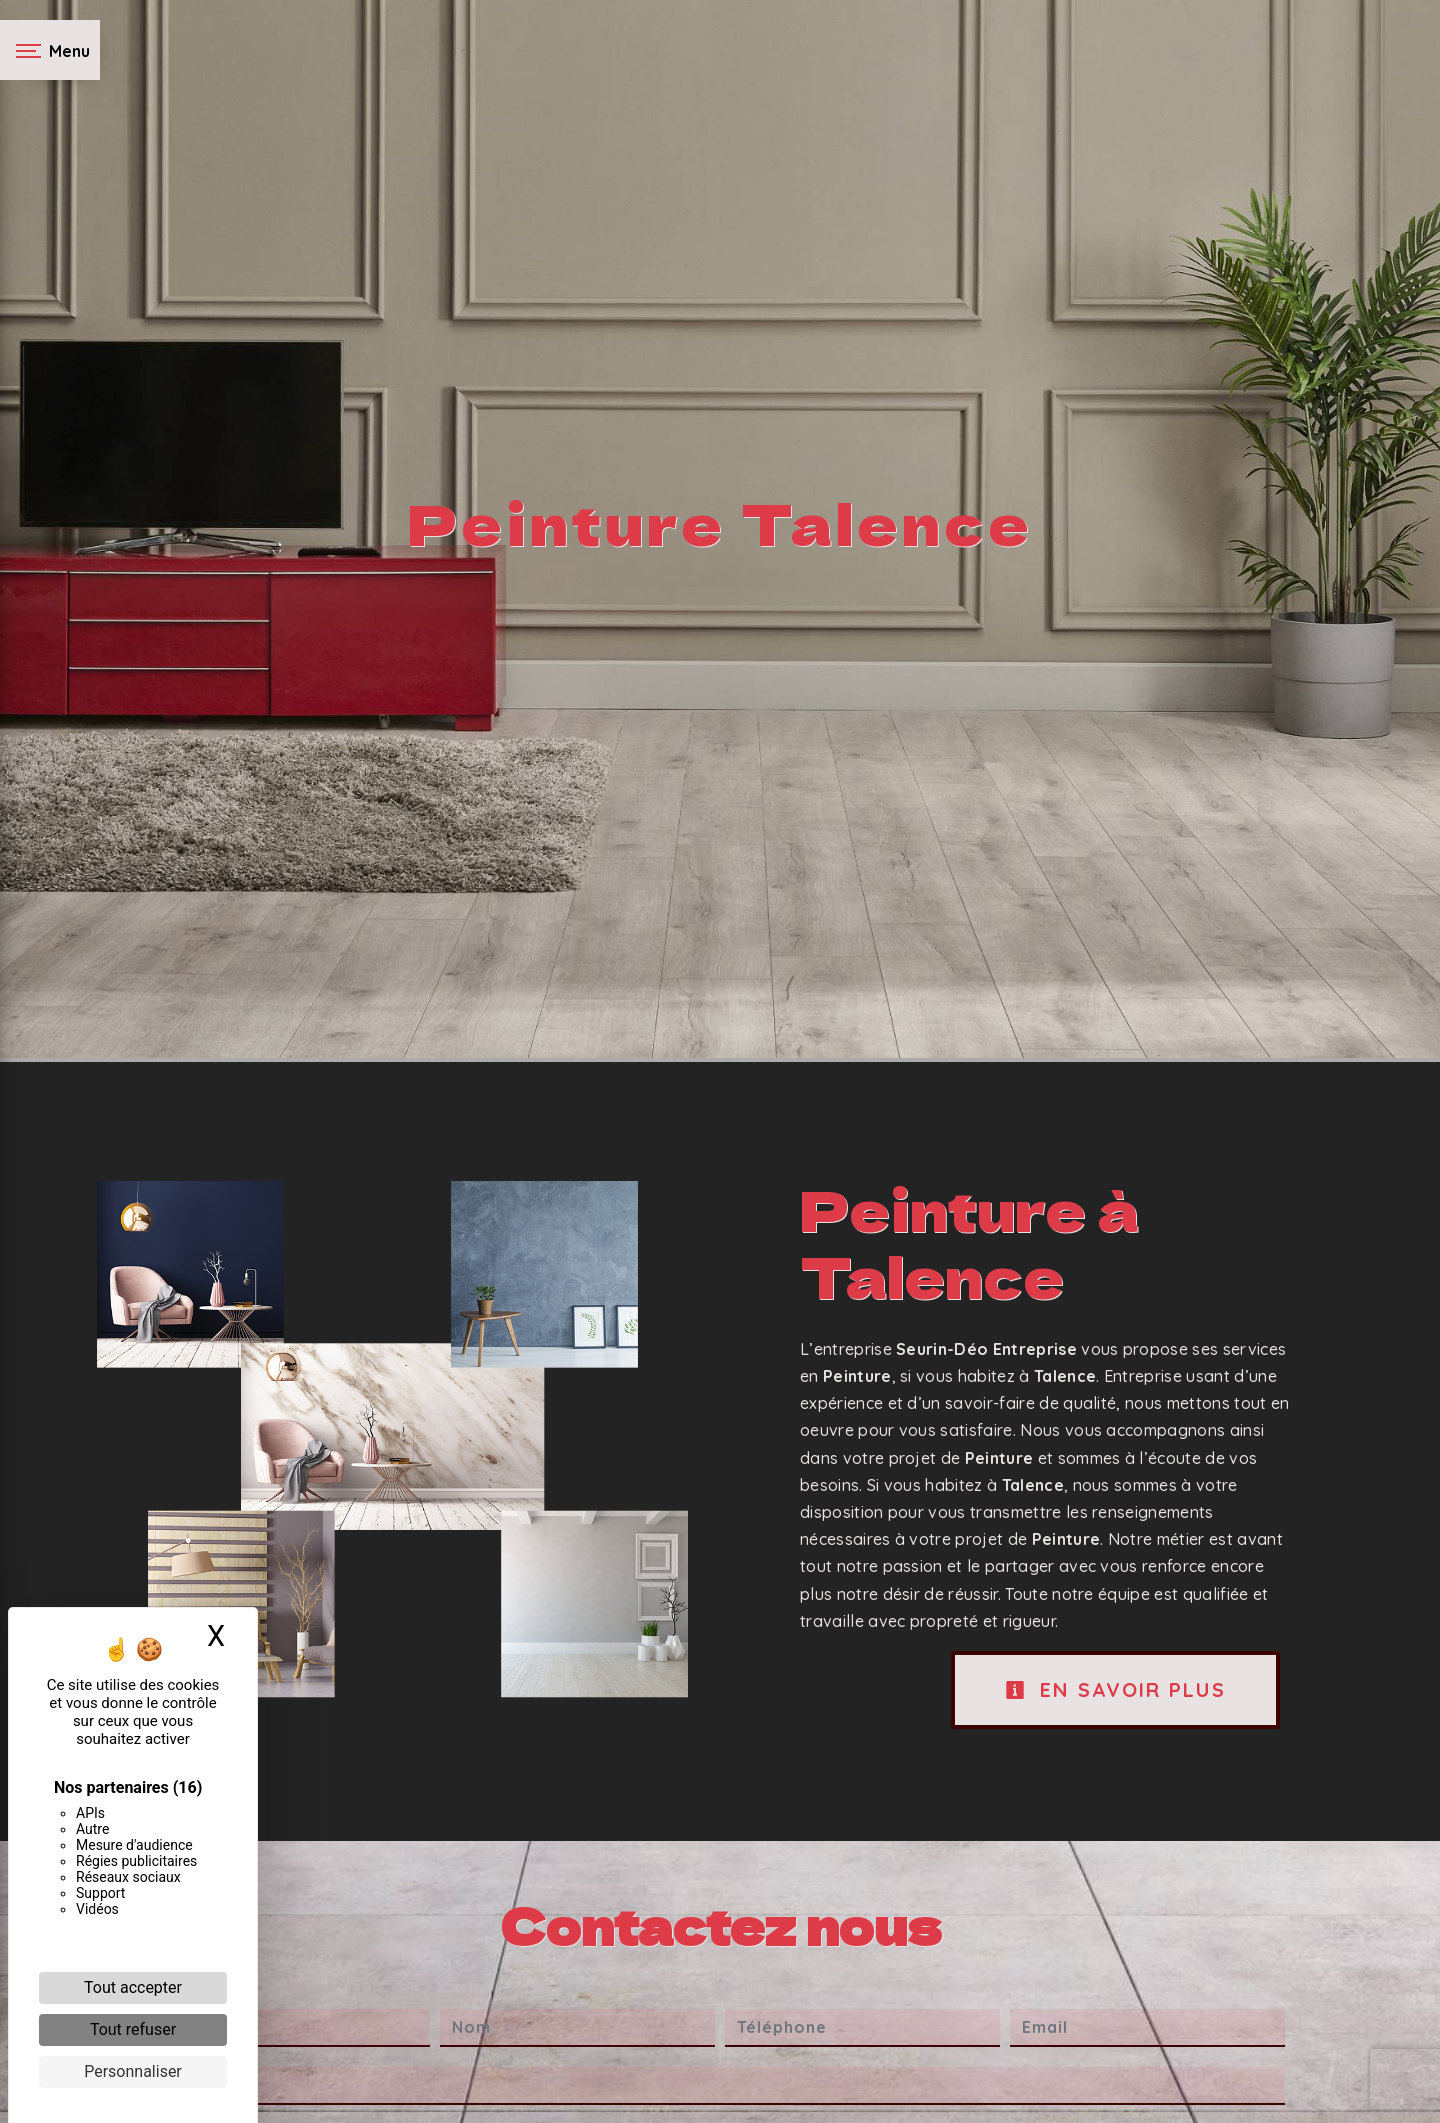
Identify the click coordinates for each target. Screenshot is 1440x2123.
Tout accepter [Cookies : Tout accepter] (133, 1987)
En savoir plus (1115, 1689)
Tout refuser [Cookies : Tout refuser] (133, 2029)
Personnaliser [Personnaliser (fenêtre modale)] (133, 2071)
